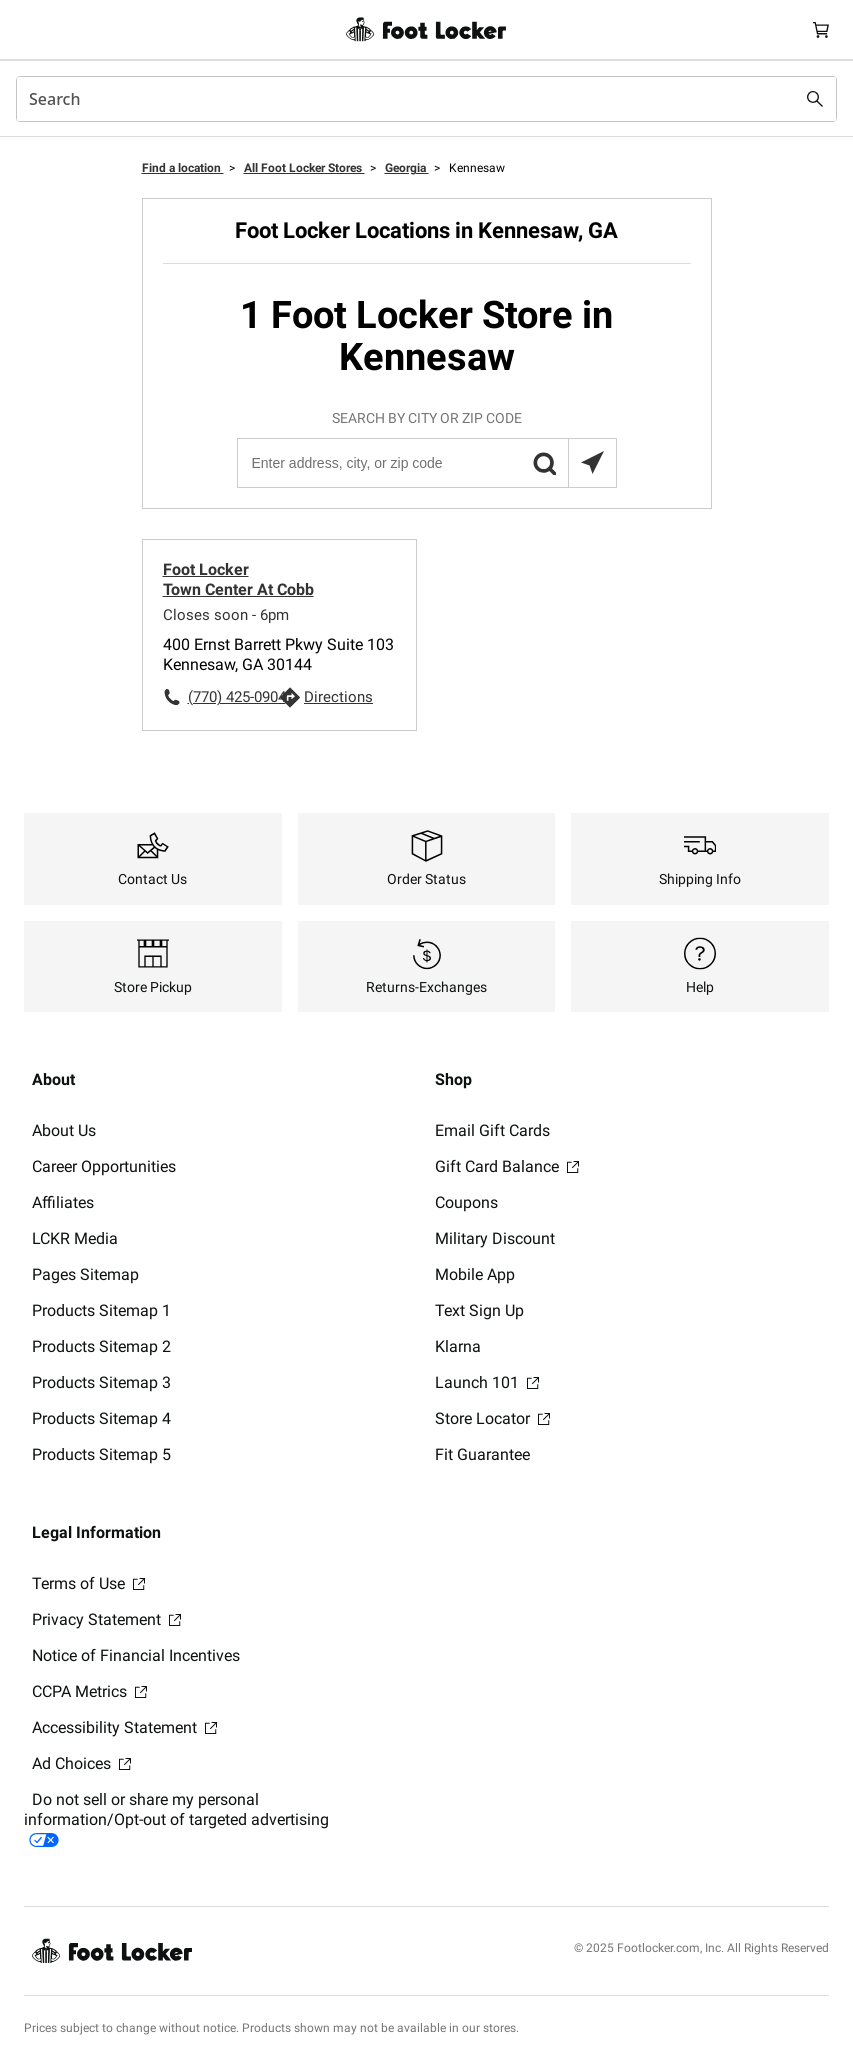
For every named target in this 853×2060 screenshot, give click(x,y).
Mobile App (475, 1274)
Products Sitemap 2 (101, 1346)
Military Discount (495, 1238)
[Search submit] (815, 99)
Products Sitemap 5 (101, 1454)
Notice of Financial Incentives (136, 1655)
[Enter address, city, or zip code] (426, 463)
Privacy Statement (106, 1619)
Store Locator (492, 1418)
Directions (338, 697)
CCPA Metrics (89, 1691)
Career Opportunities (104, 1166)
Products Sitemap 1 (101, 1310)
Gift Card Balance (507, 1166)
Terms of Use (88, 1583)
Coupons (466, 1202)
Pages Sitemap (85, 1274)
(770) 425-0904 (234, 697)
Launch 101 (487, 1382)
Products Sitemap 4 (101, 1418)
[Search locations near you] (592, 463)
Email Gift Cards (492, 1130)
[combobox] (426, 99)
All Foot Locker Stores (304, 168)
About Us (64, 1130)
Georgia (407, 168)
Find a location (183, 168)
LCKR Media (75, 1238)
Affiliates (63, 1202)
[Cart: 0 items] (821, 29)
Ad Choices (81, 1763)
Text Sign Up (479, 1310)
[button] (544, 463)
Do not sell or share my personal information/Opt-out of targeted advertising (176, 1818)
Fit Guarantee (482, 1454)
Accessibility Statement (124, 1727)
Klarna (458, 1346)
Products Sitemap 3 (101, 1382)
